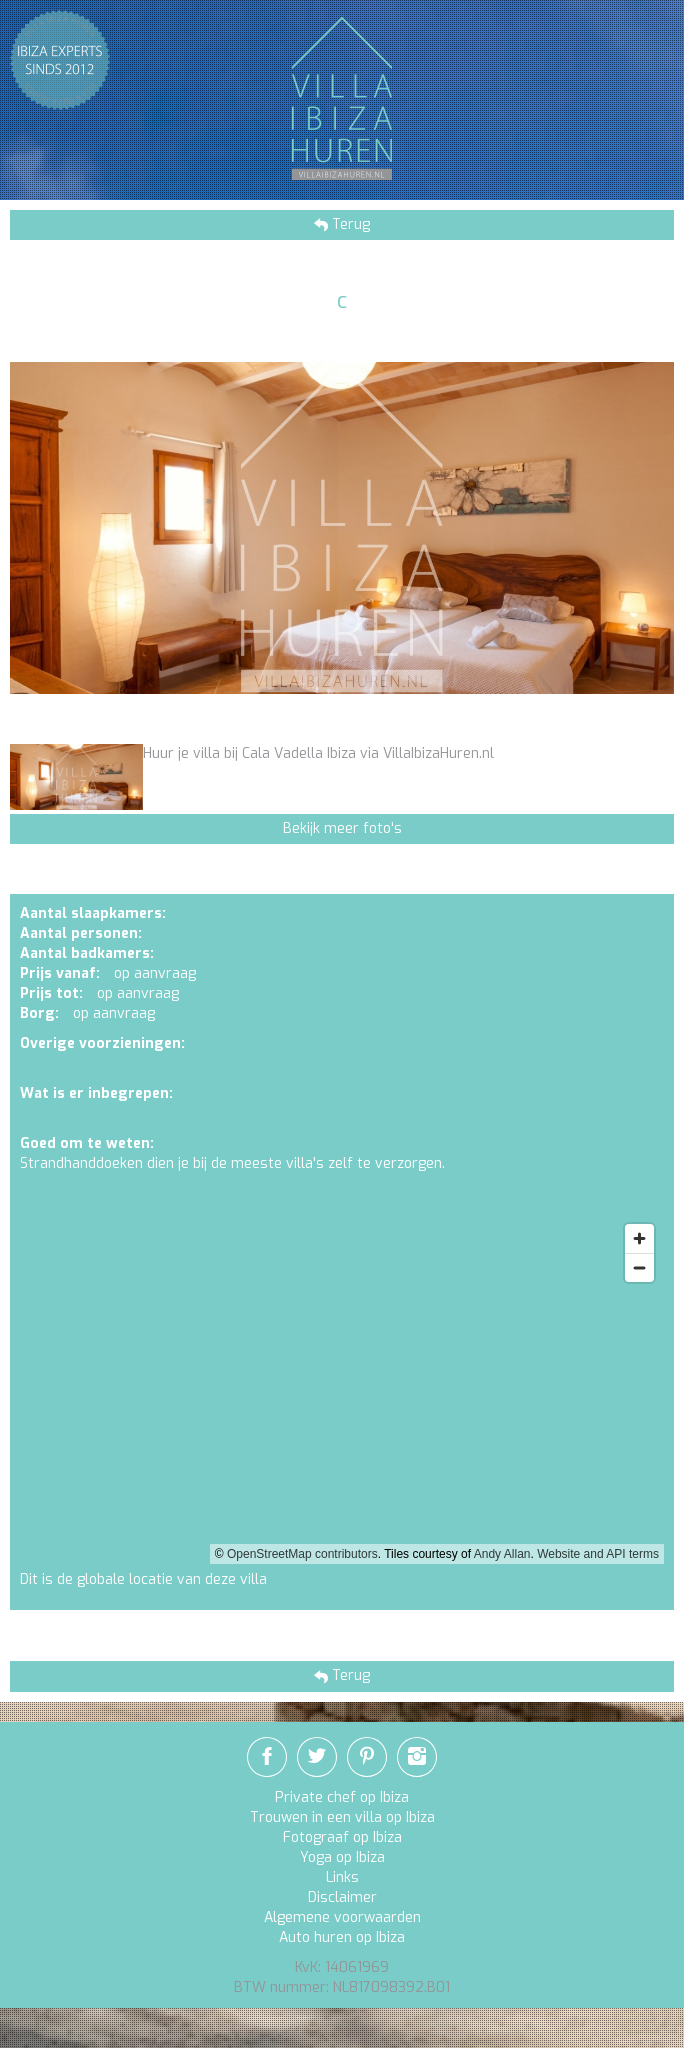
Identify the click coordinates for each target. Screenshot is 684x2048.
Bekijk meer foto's (342, 828)
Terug (349, 224)
